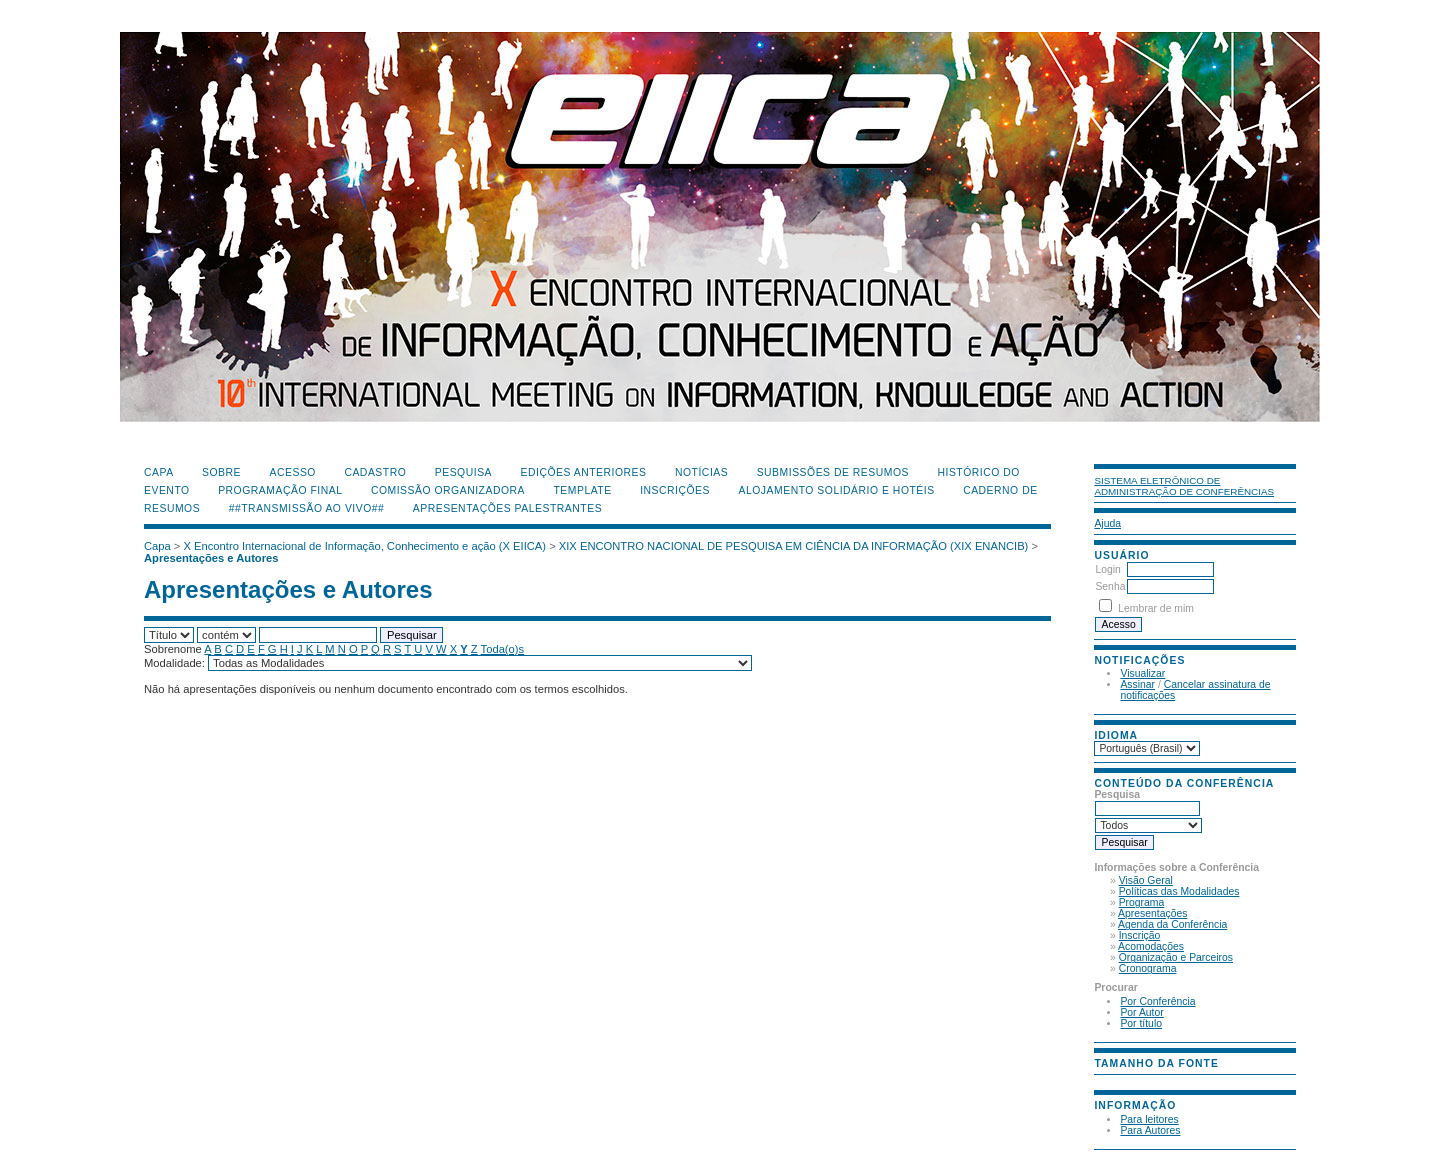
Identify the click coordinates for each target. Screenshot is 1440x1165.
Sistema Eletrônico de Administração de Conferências (1184, 486)
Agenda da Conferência (1172, 924)
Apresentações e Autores (211, 558)
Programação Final (280, 490)
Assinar (1137, 684)
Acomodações (1151, 946)
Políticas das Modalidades (1179, 891)
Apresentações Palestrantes (507, 508)
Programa (1142, 902)
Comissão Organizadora (448, 490)
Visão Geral (1146, 880)
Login (1107, 569)
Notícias (701, 472)
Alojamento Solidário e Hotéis (836, 490)
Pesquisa (463, 472)
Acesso (293, 472)
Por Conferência (1157, 1001)
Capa (159, 472)
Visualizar (1142, 673)
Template (582, 490)
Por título (1141, 1023)
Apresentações (1152, 913)
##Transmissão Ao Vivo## (307, 508)
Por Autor (1141, 1012)
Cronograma (1148, 968)
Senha (1110, 586)
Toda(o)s (503, 649)
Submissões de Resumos (833, 472)
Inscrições (675, 490)
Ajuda (1107, 523)
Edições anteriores (584, 472)
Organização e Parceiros (1176, 957)
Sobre (221, 472)
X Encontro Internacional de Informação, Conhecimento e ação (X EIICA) (365, 546)
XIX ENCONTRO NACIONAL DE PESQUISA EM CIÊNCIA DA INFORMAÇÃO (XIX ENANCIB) (794, 546)
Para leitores (1149, 1119)
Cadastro (375, 472)
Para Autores (1150, 1130)
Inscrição (1140, 935)
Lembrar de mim (1156, 608)
